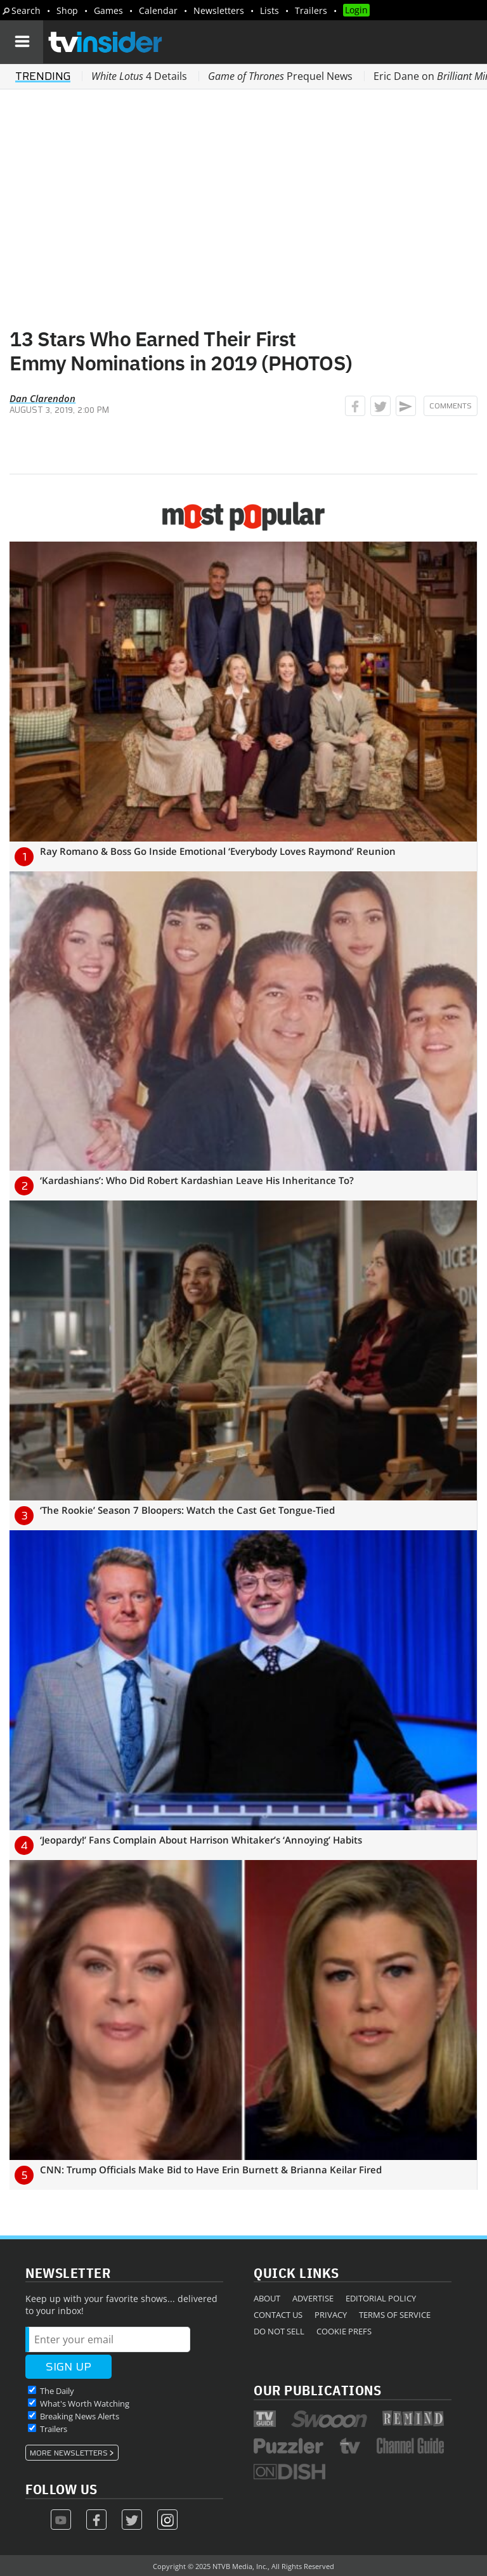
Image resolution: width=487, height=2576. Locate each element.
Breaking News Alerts (79, 2416)
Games (108, 10)
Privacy (331, 2314)
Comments (450, 405)
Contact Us (278, 2314)
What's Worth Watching (84, 2403)
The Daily (57, 2391)
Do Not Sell (279, 2331)
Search (26, 10)
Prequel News (280, 76)
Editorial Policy (381, 2298)
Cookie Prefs (344, 2331)
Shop (67, 10)
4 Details (139, 76)
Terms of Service (395, 2314)
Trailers (311, 10)
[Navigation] (21, 41)
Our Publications (317, 2390)
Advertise (313, 2298)
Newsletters (218, 10)
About (267, 2298)
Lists (269, 10)
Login (356, 10)
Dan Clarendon (42, 398)
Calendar (158, 10)
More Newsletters (69, 2453)
